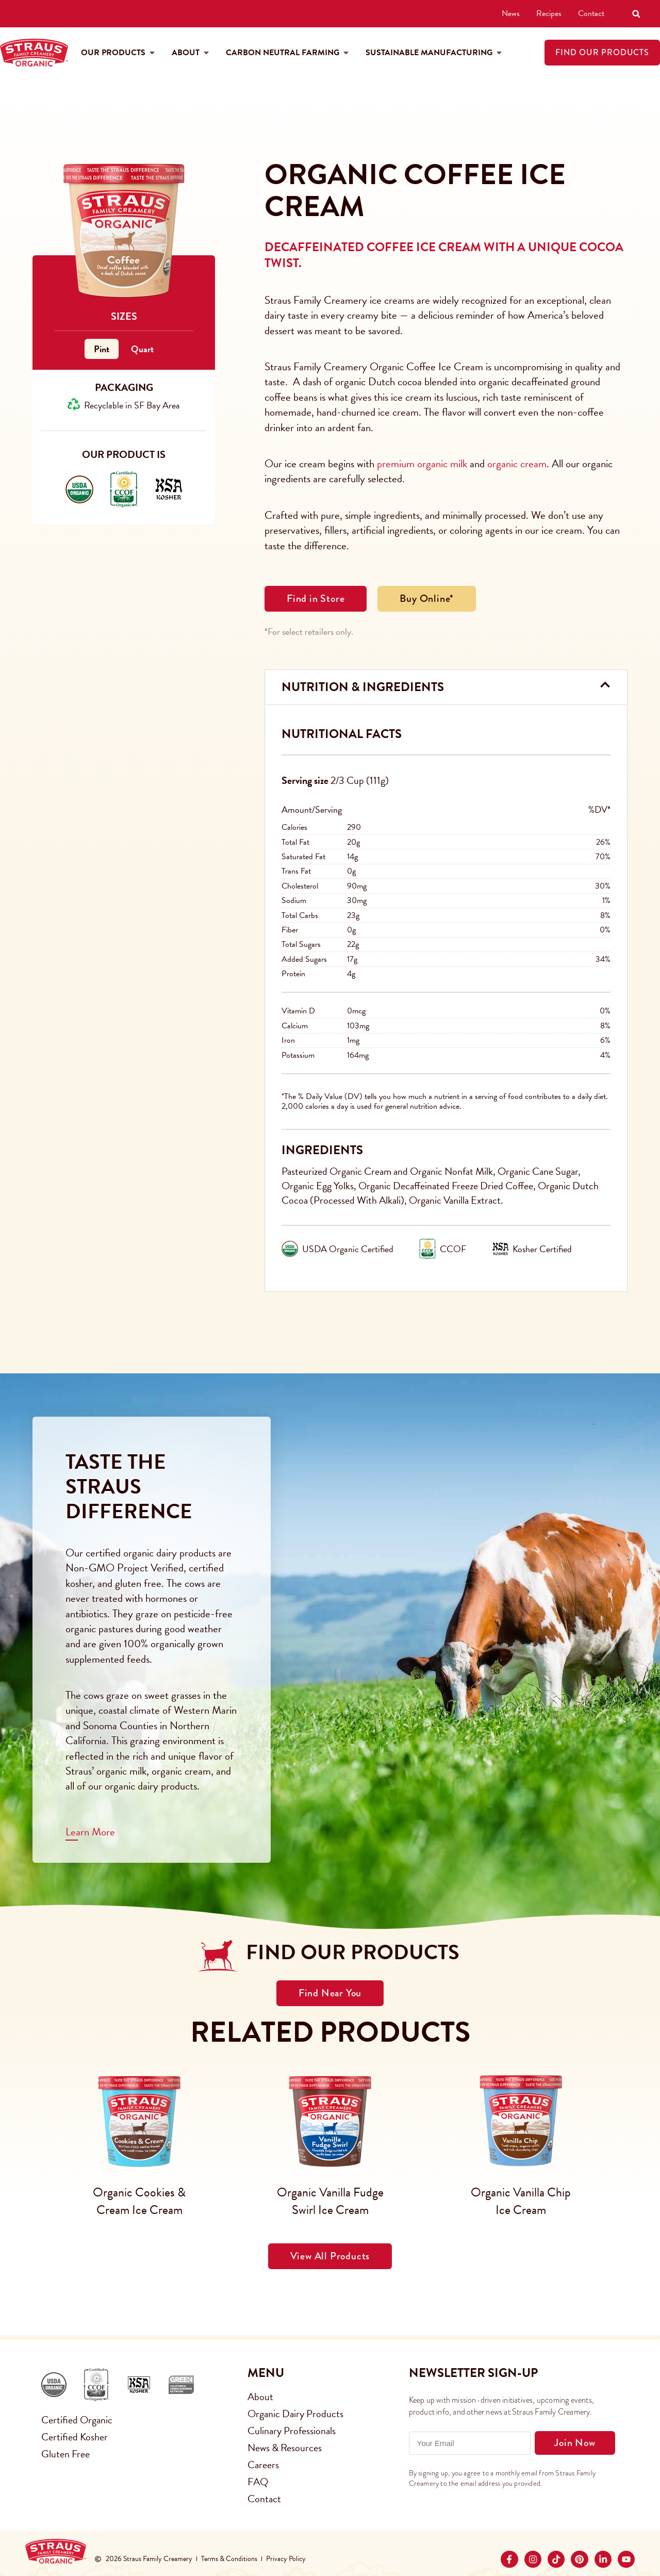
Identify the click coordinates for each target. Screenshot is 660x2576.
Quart (142, 349)
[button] (636, 14)
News (511, 13)
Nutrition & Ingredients (363, 687)
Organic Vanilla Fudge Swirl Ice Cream (330, 2201)
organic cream (517, 463)
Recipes (549, 13)
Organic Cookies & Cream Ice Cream (139, 2201)
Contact (591, 13)
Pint (102, 349)
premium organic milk (422, 463)
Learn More (90, 1832)
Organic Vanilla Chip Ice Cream (521, 2201)
